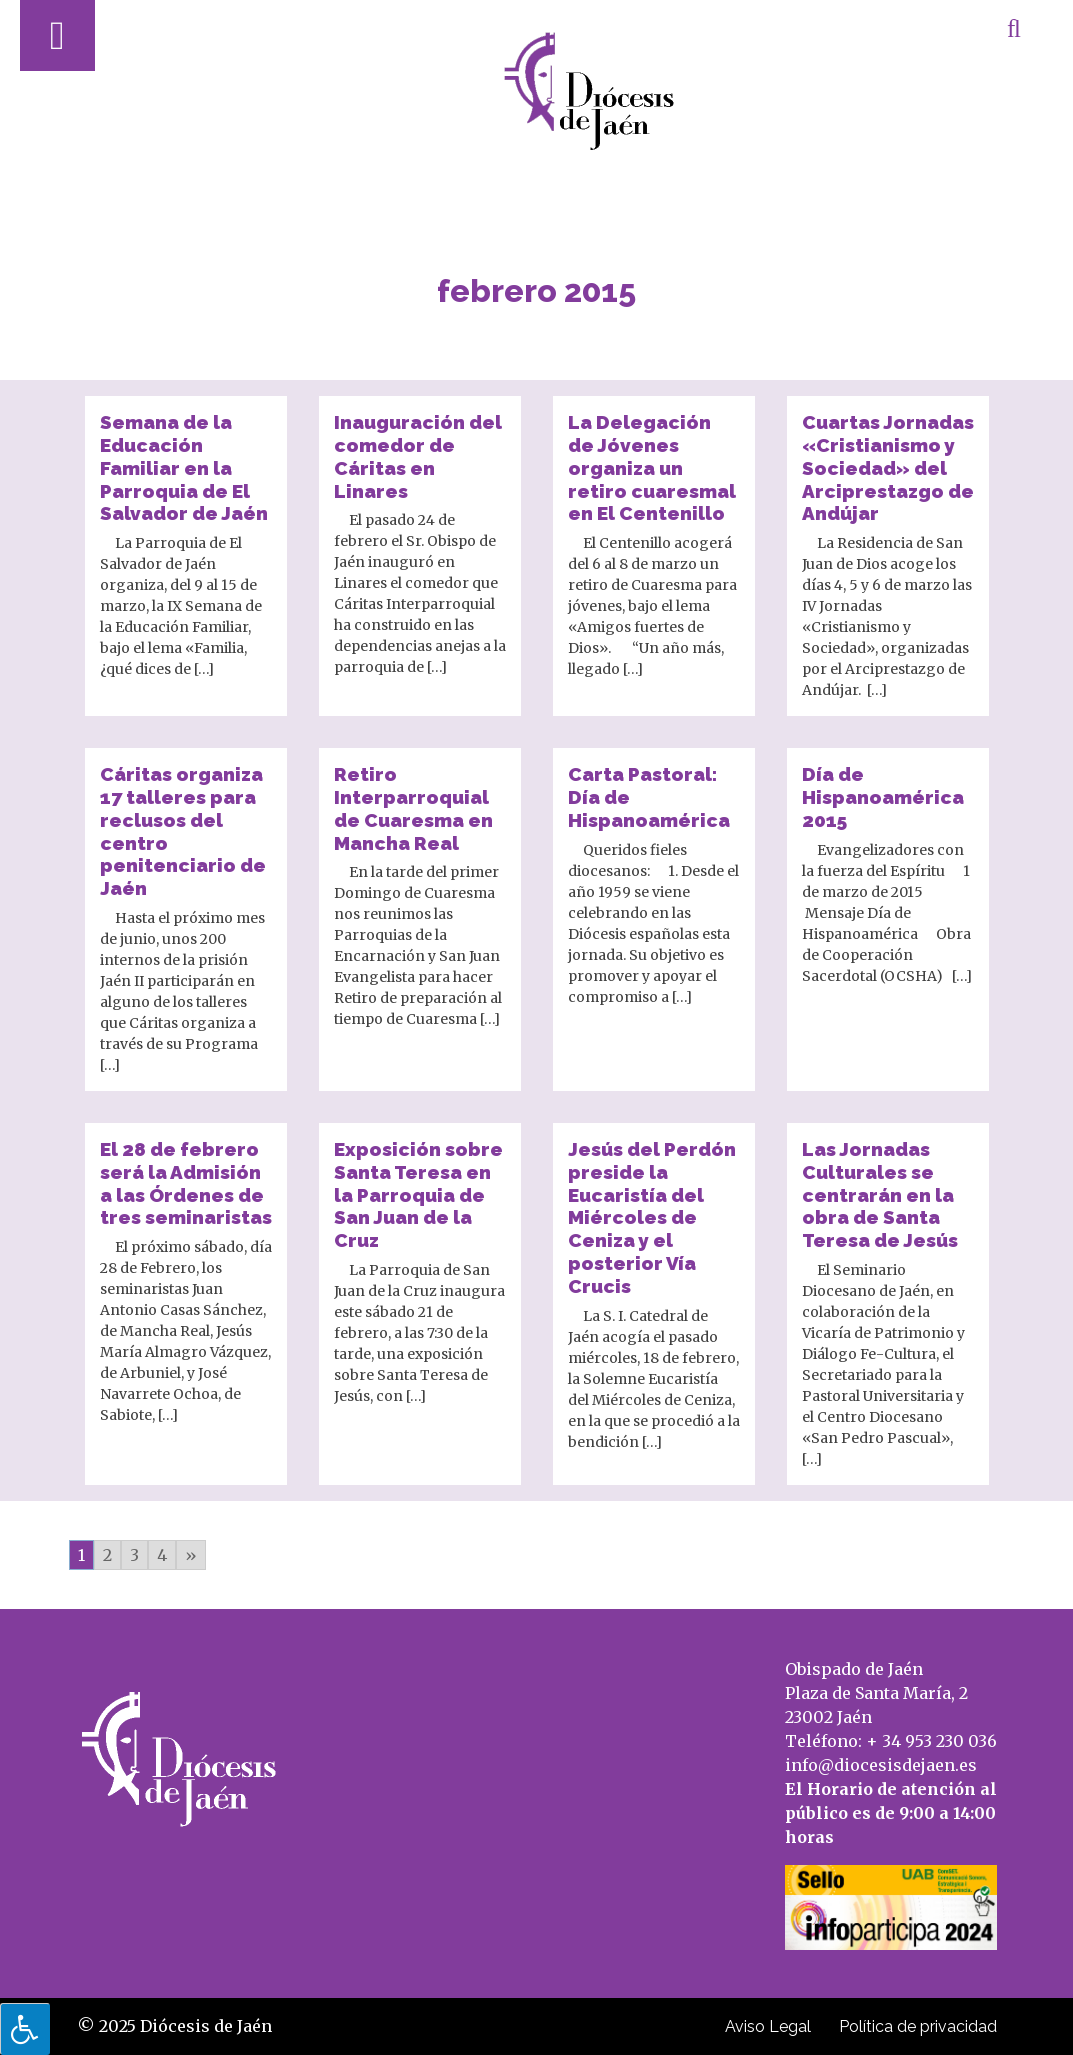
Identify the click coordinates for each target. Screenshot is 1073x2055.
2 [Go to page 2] (107, 1555)
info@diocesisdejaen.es (881, 1765)
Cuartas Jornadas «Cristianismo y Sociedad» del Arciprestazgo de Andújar (888, 467)
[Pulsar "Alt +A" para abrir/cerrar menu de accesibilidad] (25, 2029)
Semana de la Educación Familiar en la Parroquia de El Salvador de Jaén (184, 467)
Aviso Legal (768, 2026)
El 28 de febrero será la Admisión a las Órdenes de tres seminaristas (186, 1183)
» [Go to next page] (191, 1555)
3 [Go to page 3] (134, 1555)
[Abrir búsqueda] (1014, 28)
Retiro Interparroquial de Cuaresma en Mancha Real (413, 808)
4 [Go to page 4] (162, 1555)
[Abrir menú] (57, 35)
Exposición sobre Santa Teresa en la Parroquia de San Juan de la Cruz (418, 1194)
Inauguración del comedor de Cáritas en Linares (418, 456)
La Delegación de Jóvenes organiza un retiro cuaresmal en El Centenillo (652, 467)
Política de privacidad (918, 2026)
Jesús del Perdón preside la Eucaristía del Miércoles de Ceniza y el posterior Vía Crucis (652, 1217)
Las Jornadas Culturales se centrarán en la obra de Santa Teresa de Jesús (880, 1194)
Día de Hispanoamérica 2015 (883, 797)
